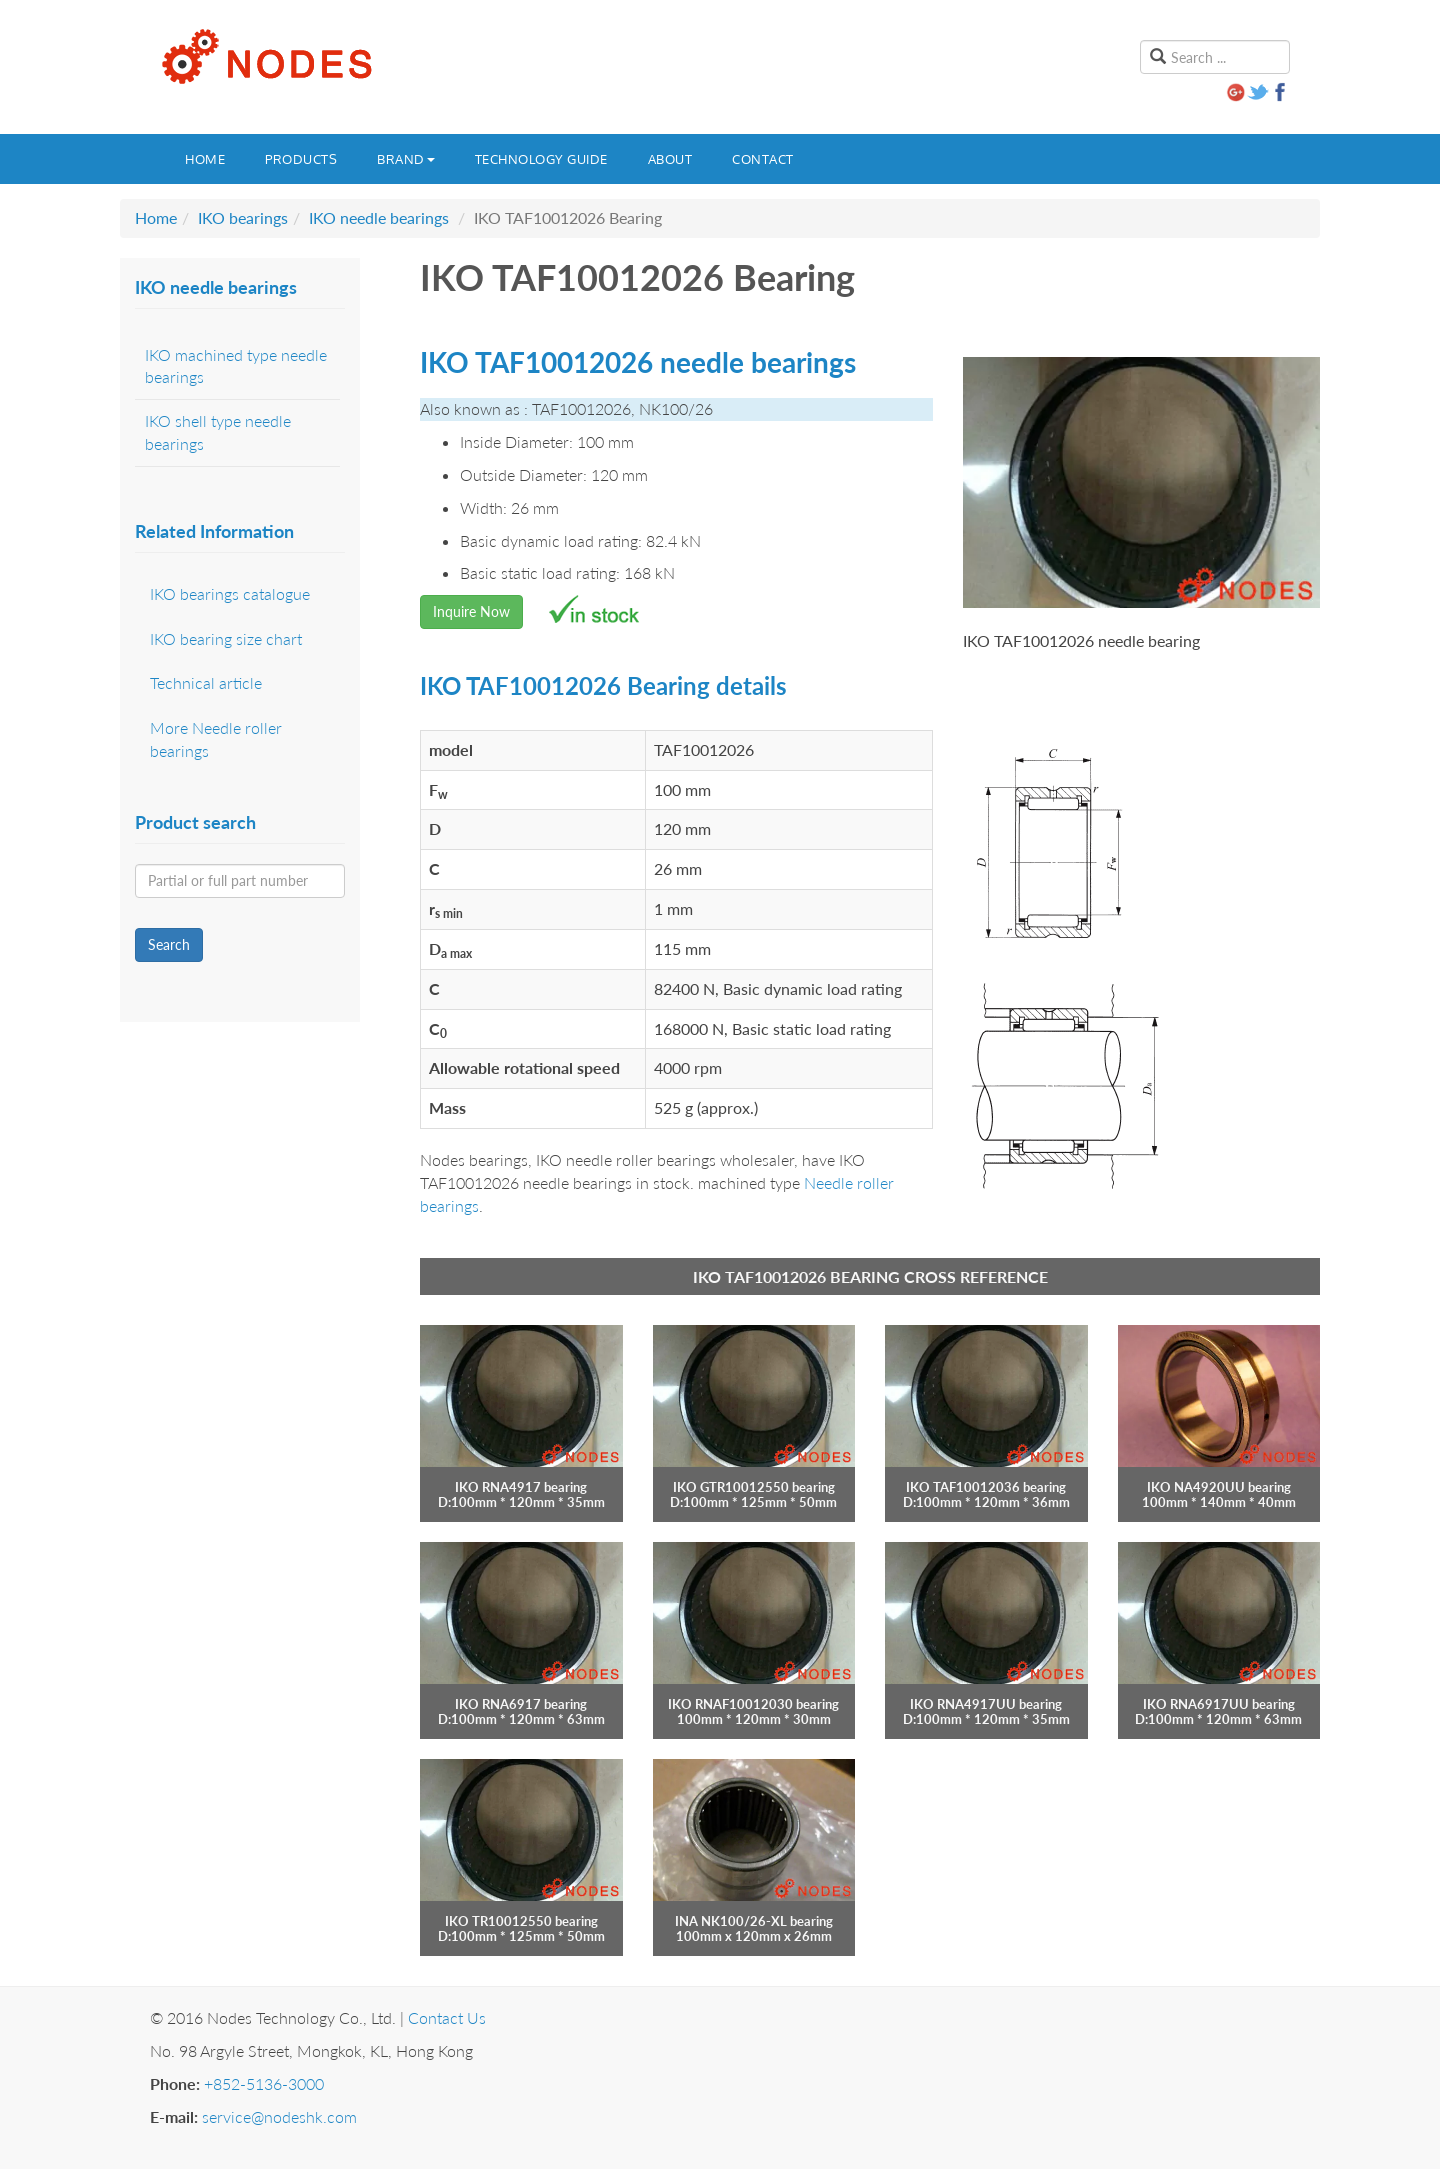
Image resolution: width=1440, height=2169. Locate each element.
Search (169, 944)
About (670, 159)
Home (205, 159)
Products (301, 159)
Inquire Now (471, 611)
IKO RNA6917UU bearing (1219, 1704)
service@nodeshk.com (279, 2116)
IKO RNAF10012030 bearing (753, 1704)
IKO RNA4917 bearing (521, 1487)
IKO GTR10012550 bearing (754, 1487)
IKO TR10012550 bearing (521, 1921)
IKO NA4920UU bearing (1219, 1487)
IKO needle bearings (379, 217)
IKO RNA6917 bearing (521, 1704)
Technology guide (541, 159)
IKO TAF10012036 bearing (986, 1487)
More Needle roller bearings (216, 739)
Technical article (206, 682)
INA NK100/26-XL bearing (754, 1921)
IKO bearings (243, 217)
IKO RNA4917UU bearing (986, 1704)
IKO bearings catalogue (230, 593)
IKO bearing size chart (226, 638)
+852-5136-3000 (264, 2083)
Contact (763, 159)
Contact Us (447, 2017)
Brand (406, 159)
